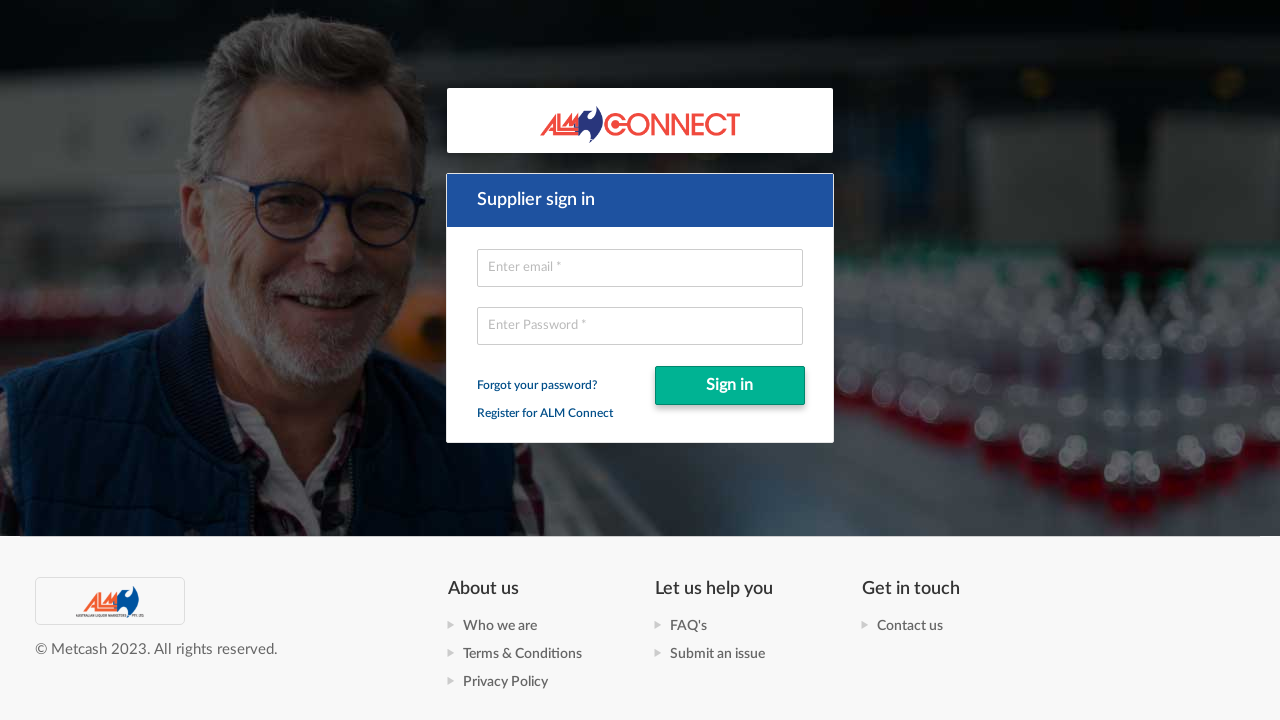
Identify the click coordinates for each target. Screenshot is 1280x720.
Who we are (500, 626)
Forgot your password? (537, 385)
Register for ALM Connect (545, 413)
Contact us (910, 626)
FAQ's (688, 626)
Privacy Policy (505, 682)
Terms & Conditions (522, 654)
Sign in (729, 385)
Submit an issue (717, 654)
